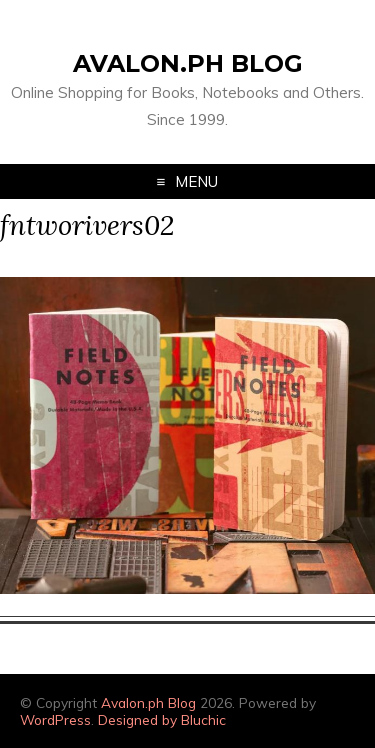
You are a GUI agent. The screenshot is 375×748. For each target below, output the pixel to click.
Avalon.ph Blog (188, 63)
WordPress (55, 719)
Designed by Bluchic (162, 719)
